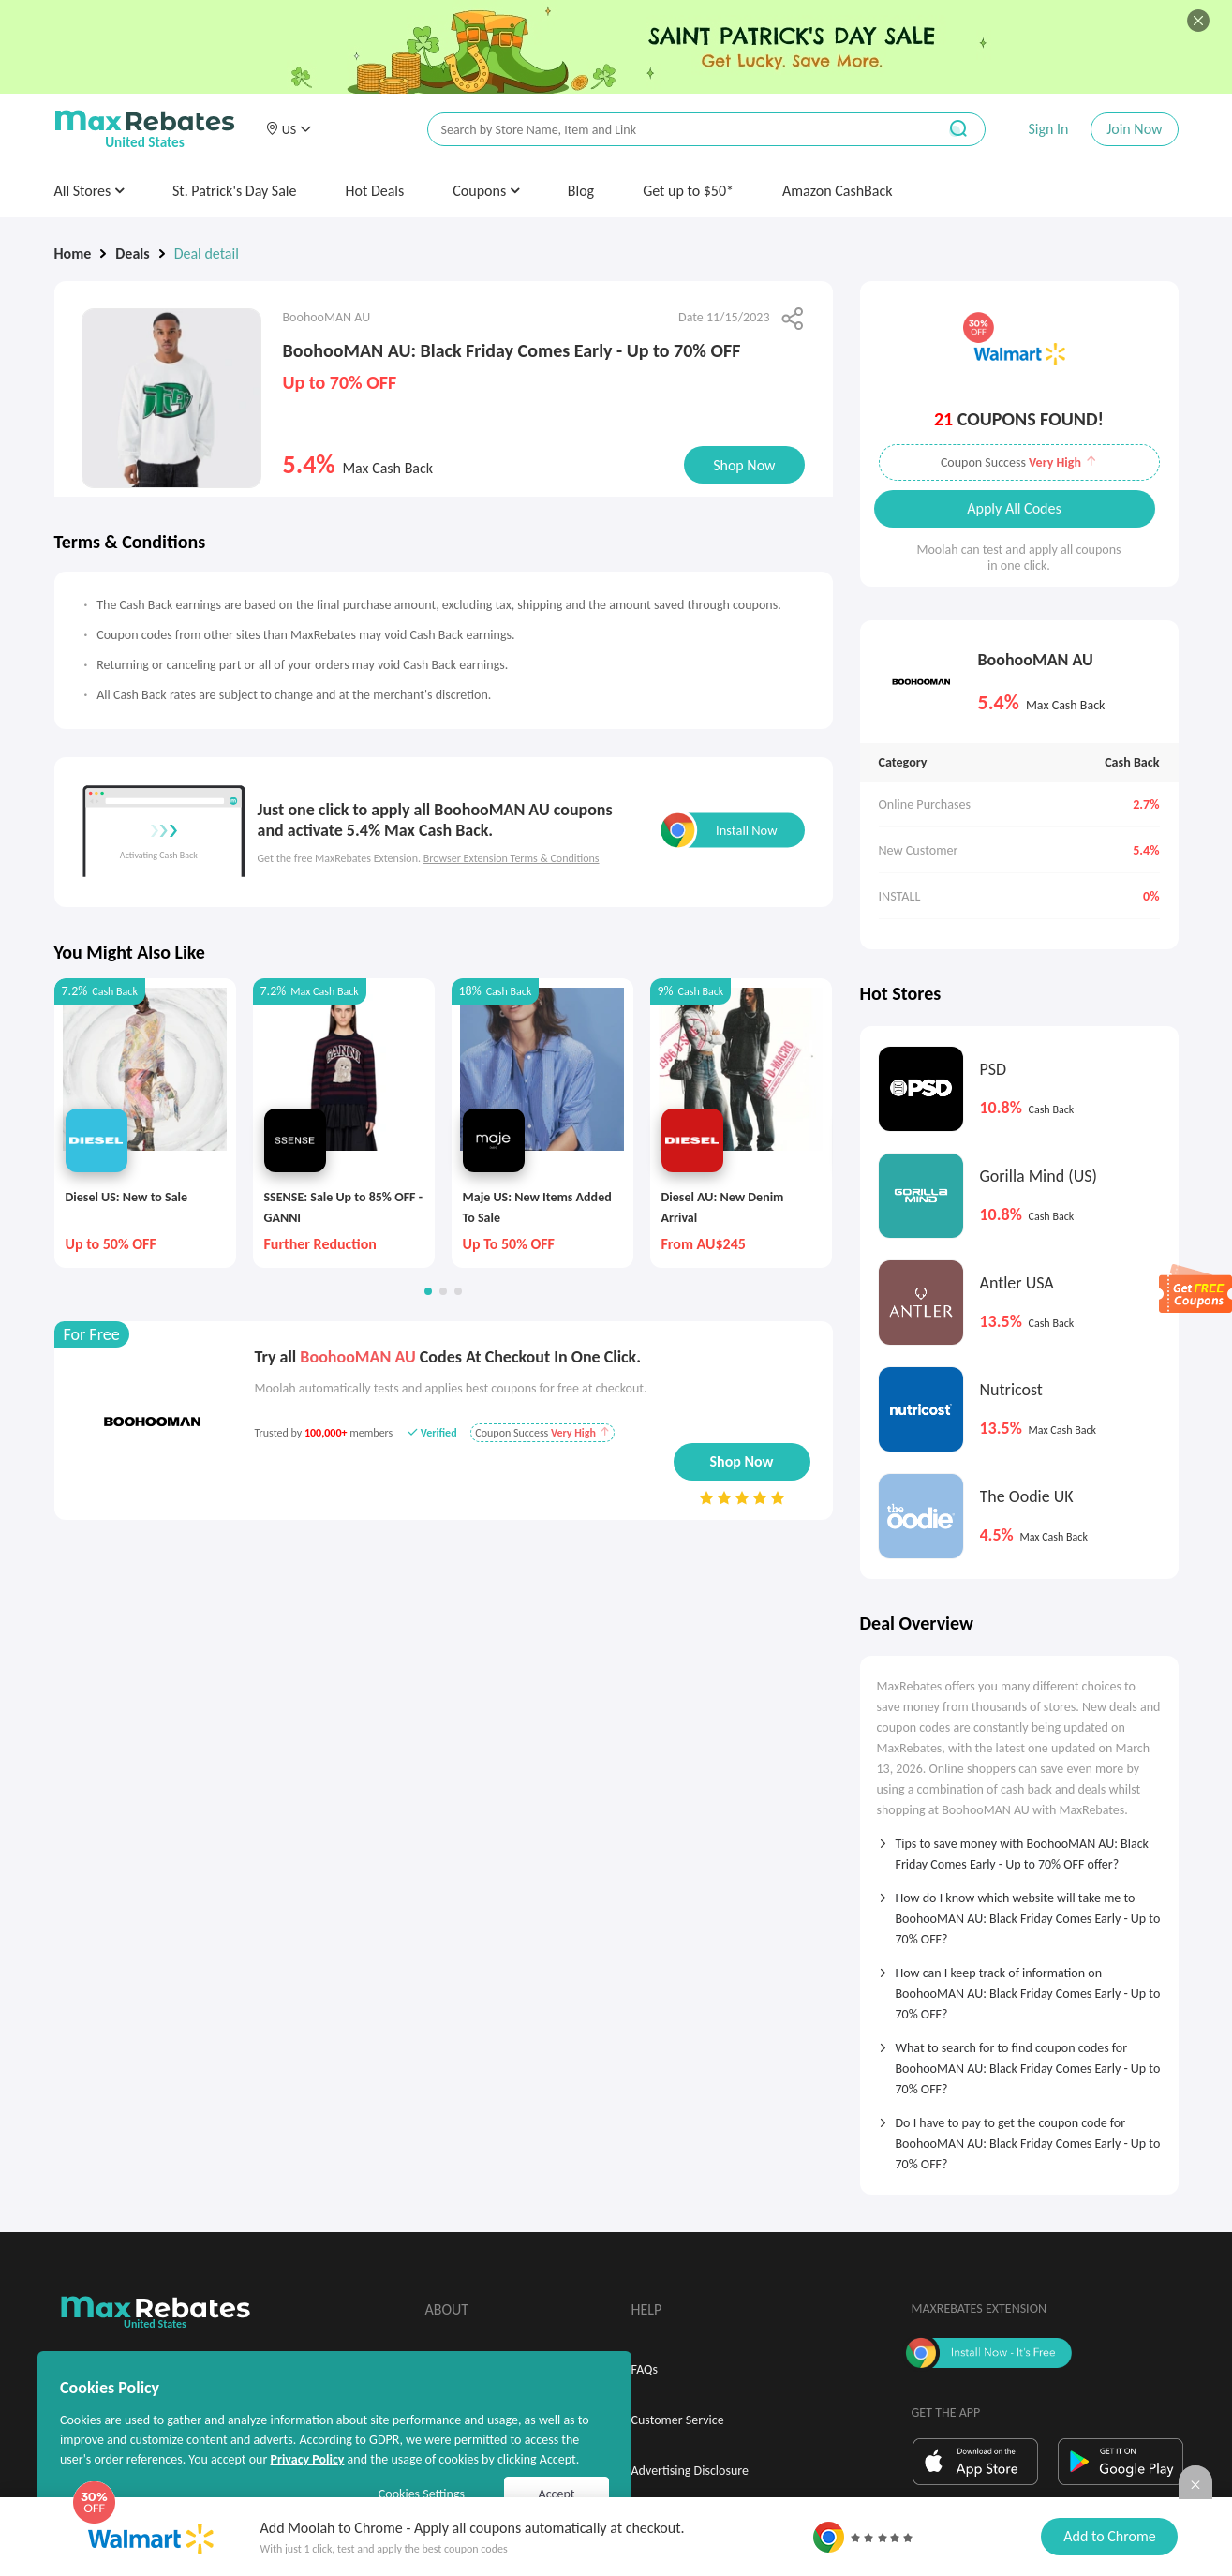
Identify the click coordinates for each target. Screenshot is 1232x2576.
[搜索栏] (670, 130)
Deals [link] (132, 253)
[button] (288, 129)
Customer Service (677, 2420)
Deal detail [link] (206, 253)
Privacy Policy (307, 2459)
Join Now (1134, 129)
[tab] (1019, 1848)
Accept (557, 2494)
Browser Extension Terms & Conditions (511, 858)
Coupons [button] (486, 191)
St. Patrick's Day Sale (234, 191)
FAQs (645, 2369)
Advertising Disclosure (690, 2471)
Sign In (1048, 129)
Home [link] (73, 253)
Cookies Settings (422, 2494)
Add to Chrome (1109, 2536)
